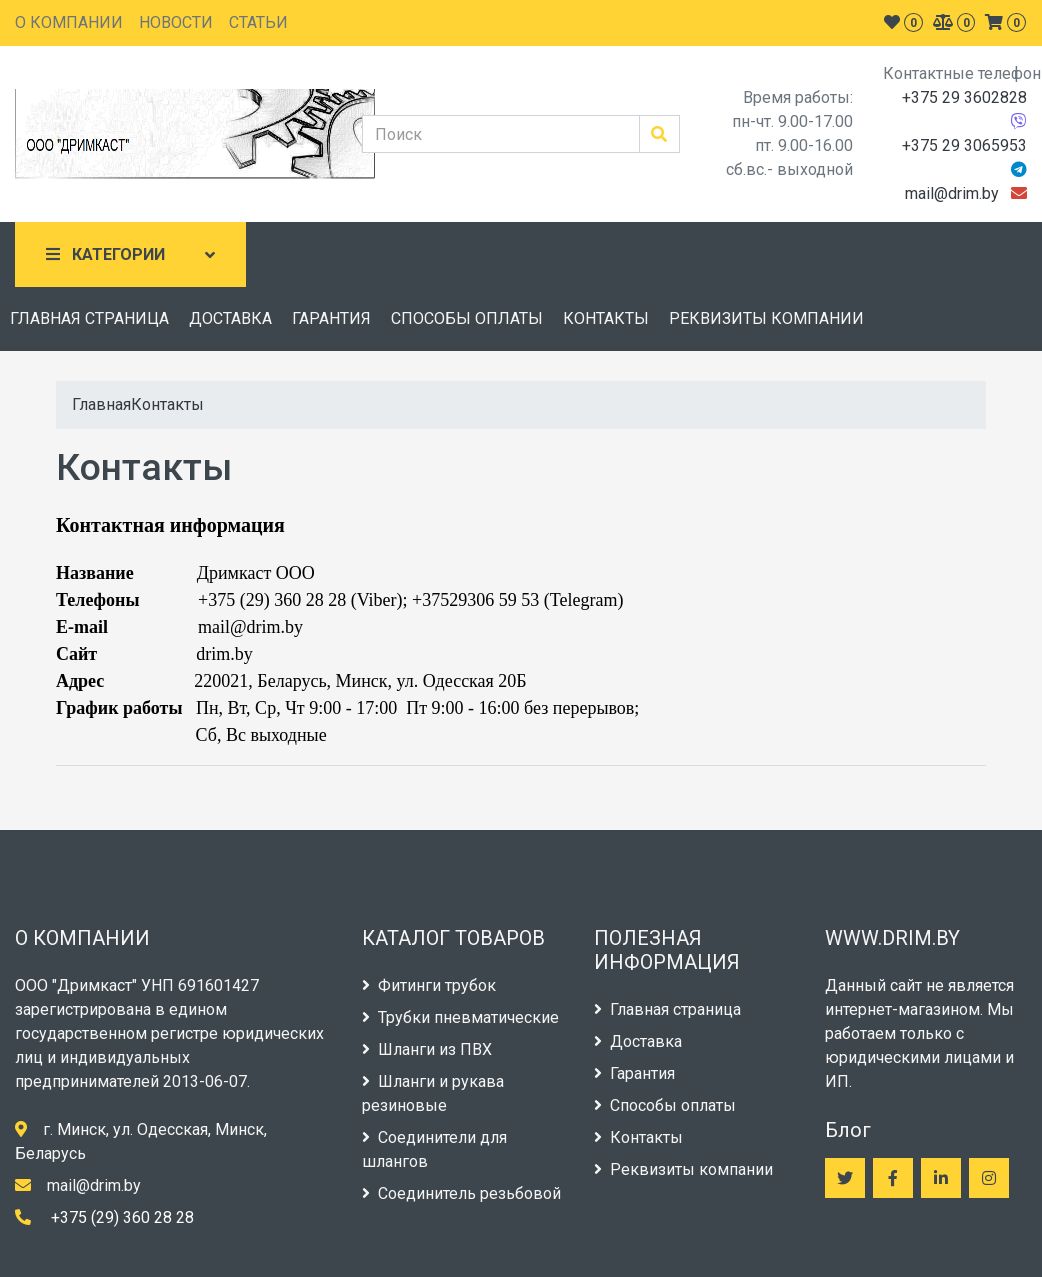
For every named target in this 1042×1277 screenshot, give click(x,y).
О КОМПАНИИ (69, 22)
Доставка (638, 1041)
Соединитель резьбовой (461, 1193)
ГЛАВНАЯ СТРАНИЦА (89, 318)
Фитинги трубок (429, 985)
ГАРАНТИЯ (331, 318)
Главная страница (667, 1009)
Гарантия (634, 1073)
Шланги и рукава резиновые (433, 1093)
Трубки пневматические (460, 1017)
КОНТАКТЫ (606, 318)
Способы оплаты (665, 1105)
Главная (101, 404)
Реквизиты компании (683, 1169)
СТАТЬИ (258, 22)
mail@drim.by (952, 193)
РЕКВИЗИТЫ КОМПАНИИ (766, 318)
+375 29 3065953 (964, 145)
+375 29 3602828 (964, 97)
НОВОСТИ (176, 22)
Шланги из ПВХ (427, 1049)
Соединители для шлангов (434, 1149)
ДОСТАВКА (230, 318)
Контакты (167, 404)
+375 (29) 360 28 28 (122, 1217)
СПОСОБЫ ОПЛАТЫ (467, 318)
